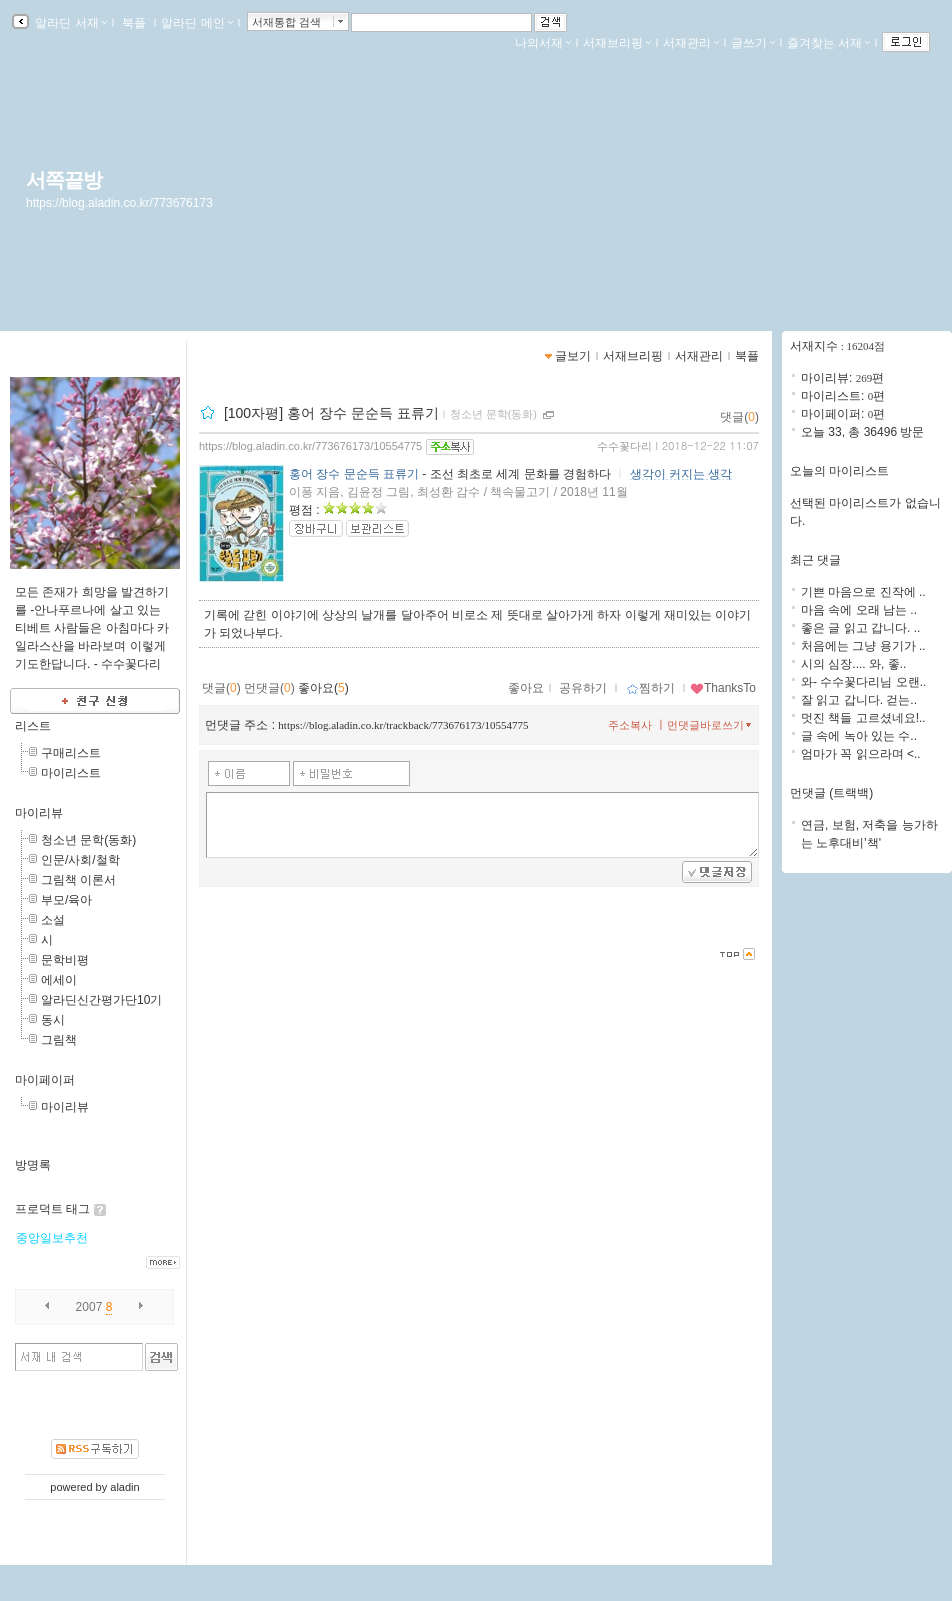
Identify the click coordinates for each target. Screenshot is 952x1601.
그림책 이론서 (78, 880)
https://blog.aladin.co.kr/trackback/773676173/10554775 (403, 725)
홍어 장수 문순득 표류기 (354, 474)
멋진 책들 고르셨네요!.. (863, 718)
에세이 (59, 980)
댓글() (739, 417)
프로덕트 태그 (52, 1209)
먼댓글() (269, 688)
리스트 (33, 726)
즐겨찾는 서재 (828, 43)
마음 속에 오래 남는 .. (859, 610)
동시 (53, 1020)
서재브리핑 (617, 43)
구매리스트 (71, 753)
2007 (89, 1307)
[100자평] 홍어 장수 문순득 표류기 (331, 413)
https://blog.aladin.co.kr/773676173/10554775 (310, 446)
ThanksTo (723, 688)
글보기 (573, 356)
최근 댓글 (815, 560)
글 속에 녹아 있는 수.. (859, 736)
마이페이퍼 (45, 1080)
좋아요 (526, 688)
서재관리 (691, 43)
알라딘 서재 (69, 23)
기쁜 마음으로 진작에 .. (863, 592)
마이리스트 (71, 773)
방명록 (33, 1165)
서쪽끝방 (64, 180)
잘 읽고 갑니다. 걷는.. (859, 700)
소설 (53, 920)
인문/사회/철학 (80, 860)
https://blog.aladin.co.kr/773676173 (119, 203)
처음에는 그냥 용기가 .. (863, 646)
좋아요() (323, 688)
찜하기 (650, 688)
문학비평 (65, 960)
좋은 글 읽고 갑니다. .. (860, 628)
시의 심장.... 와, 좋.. (853, 664)
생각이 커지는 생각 (681, 474)
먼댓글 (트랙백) (831, 793)
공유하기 (583, 688)
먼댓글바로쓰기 (711, 725)
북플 (134, 23)
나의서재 (543, 43)
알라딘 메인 (196, 23)
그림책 (59, 1040)
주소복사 (630, 725)
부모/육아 (66, 900)
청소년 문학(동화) (88, 840)
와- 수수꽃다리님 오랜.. (863, 682)
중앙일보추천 (52, 1238)
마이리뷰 (39, 813)
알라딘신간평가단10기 (101, 1000)
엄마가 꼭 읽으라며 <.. (861, 754)
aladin (124, 1487)
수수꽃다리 (624, 446)
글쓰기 (753, 43)
